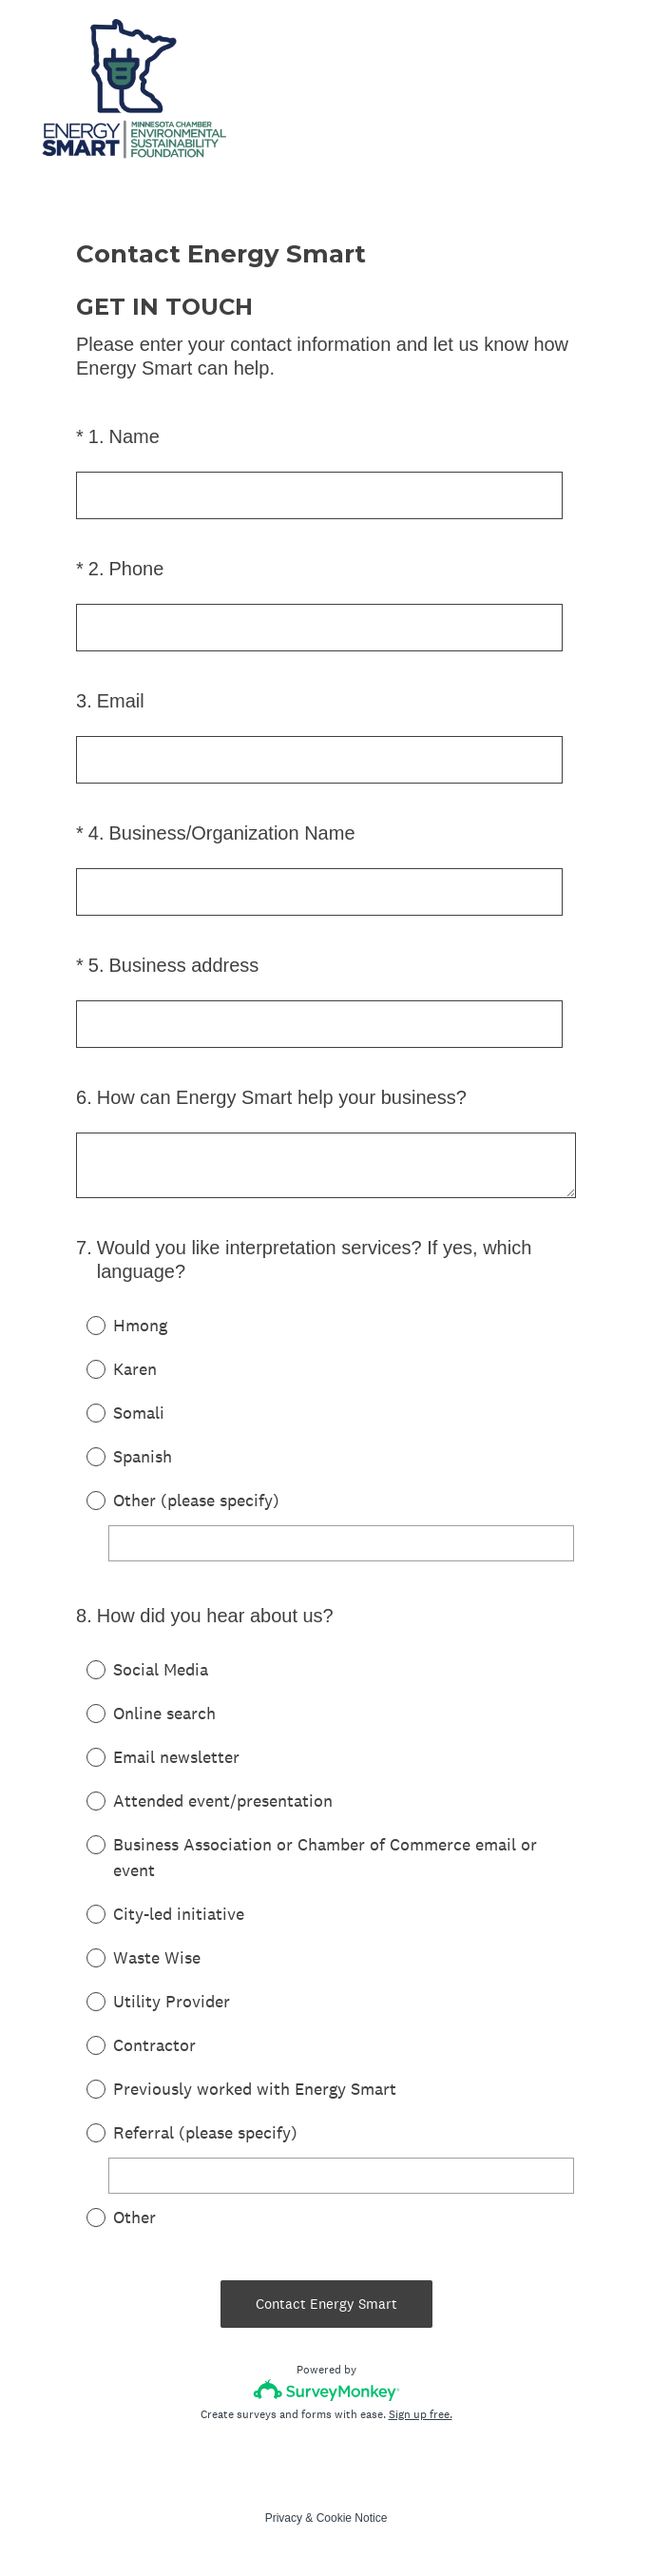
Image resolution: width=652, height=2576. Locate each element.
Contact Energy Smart (326, 2304)
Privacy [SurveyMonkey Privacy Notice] (283, 2518)
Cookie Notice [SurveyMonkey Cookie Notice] (352, 2518)
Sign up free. (420, 2414)
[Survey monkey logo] (326, 2390)
